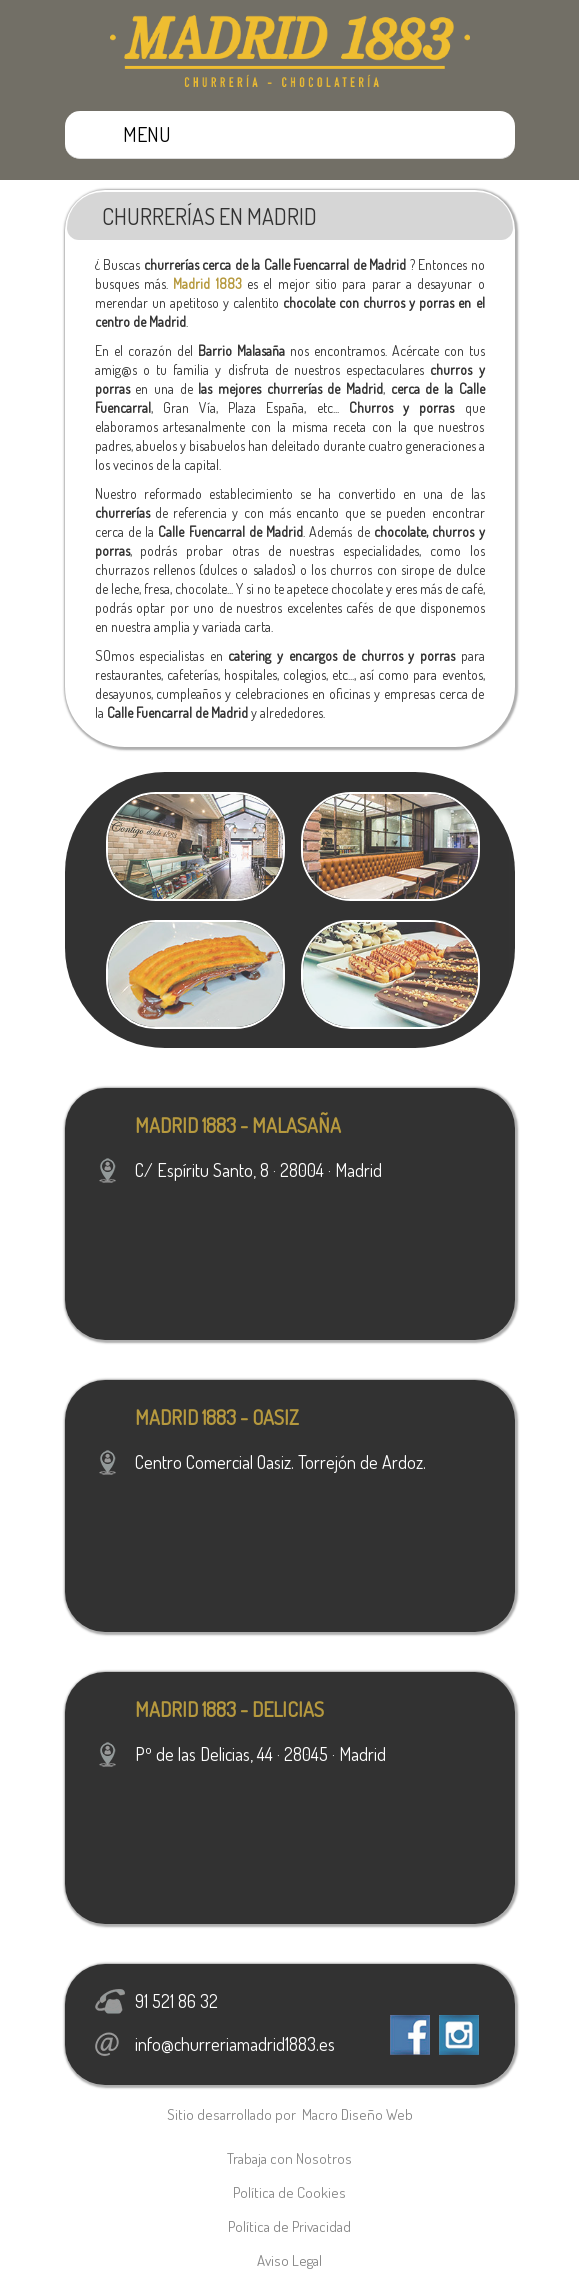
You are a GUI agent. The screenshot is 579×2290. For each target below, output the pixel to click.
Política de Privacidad (289, 2226)
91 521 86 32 (176, 2001)
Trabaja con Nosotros (289, 2158)
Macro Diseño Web (357, 2114)
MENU (147, 134)
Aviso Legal (289, 2260)
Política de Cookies (289, 2192)
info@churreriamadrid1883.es (235, 2044)
